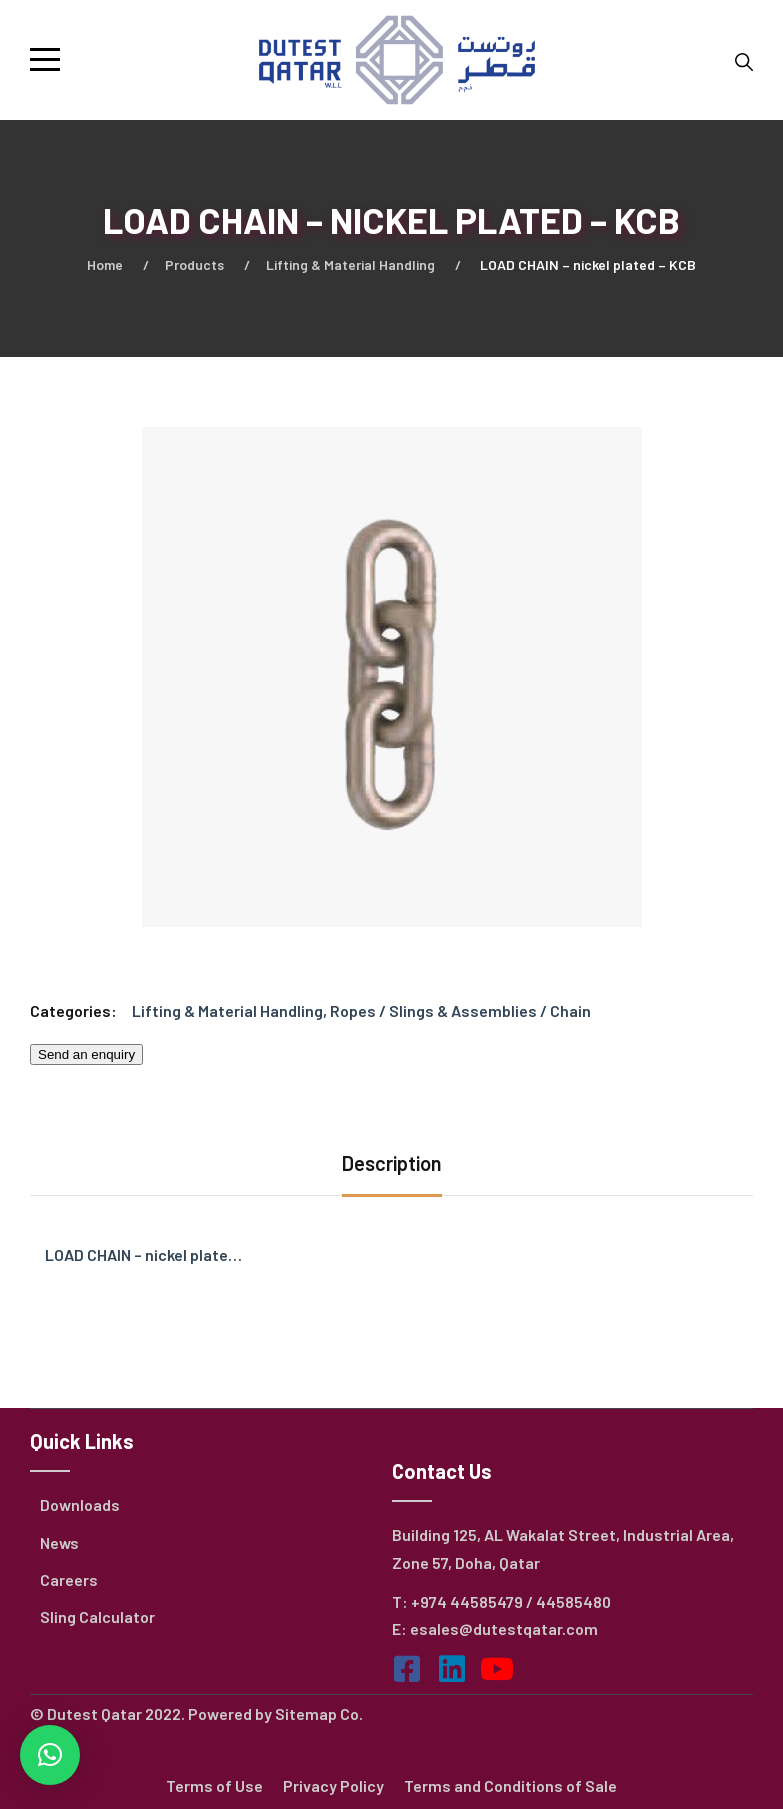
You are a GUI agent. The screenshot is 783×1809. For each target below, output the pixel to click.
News (59, 1542)
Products (194, 264)
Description (392, 1163)
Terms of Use (214, 1785)
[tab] (392, 1165)
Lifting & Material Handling (350, 264)
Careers (69, 1579)
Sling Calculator (97, 1616)
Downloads (80, 1504)
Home (105, 264)
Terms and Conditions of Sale (510, 1785)
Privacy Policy (333, 1785)
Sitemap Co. (319, 1713)
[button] (50, 1755)
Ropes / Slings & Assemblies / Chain (460, 1010)
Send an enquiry (86, 1054)
